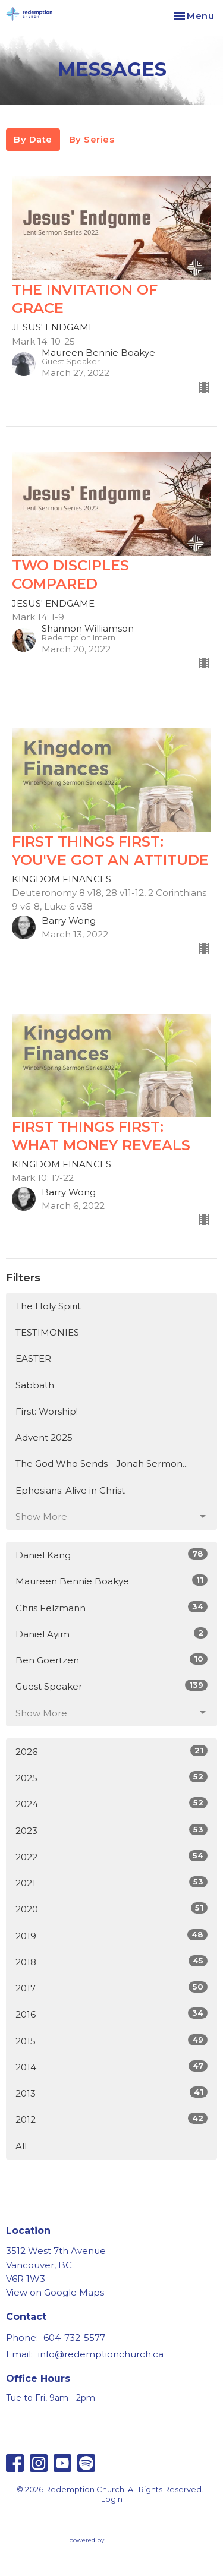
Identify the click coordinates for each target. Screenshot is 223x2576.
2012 (111, 2119)
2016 (111, 2013)
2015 (111, 2040)
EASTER (33, 1358)
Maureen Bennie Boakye (111, 1580)
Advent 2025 (44, 1437)
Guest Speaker (111, 1686)
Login (112, 2499)
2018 (111, 1961)
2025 (111, 1777)
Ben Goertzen (111, 1659)
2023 (111, 1830)
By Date (33, 139)
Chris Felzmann (111, 1607)
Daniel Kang (111, 1554)
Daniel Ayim (111, 1633)
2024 (111, 1803)
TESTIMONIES (47, 1332)
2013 (111, 2092)
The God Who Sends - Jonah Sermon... (101, 1463)
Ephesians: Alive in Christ (70, 1490)
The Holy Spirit (48, 1306)
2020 (111, 1908)
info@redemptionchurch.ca (101, 2354)
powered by (112, 2540)
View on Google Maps (55, 2292)
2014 (111, 2066)
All (21, 2146)
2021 (111, 1882)
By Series (92, 139)
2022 (111, 1856)
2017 (111, 1987)
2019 (111, 1935)
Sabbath (34, 1385)
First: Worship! (46, 1411)
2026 (111, 1751)
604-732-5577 (74, 2337)
